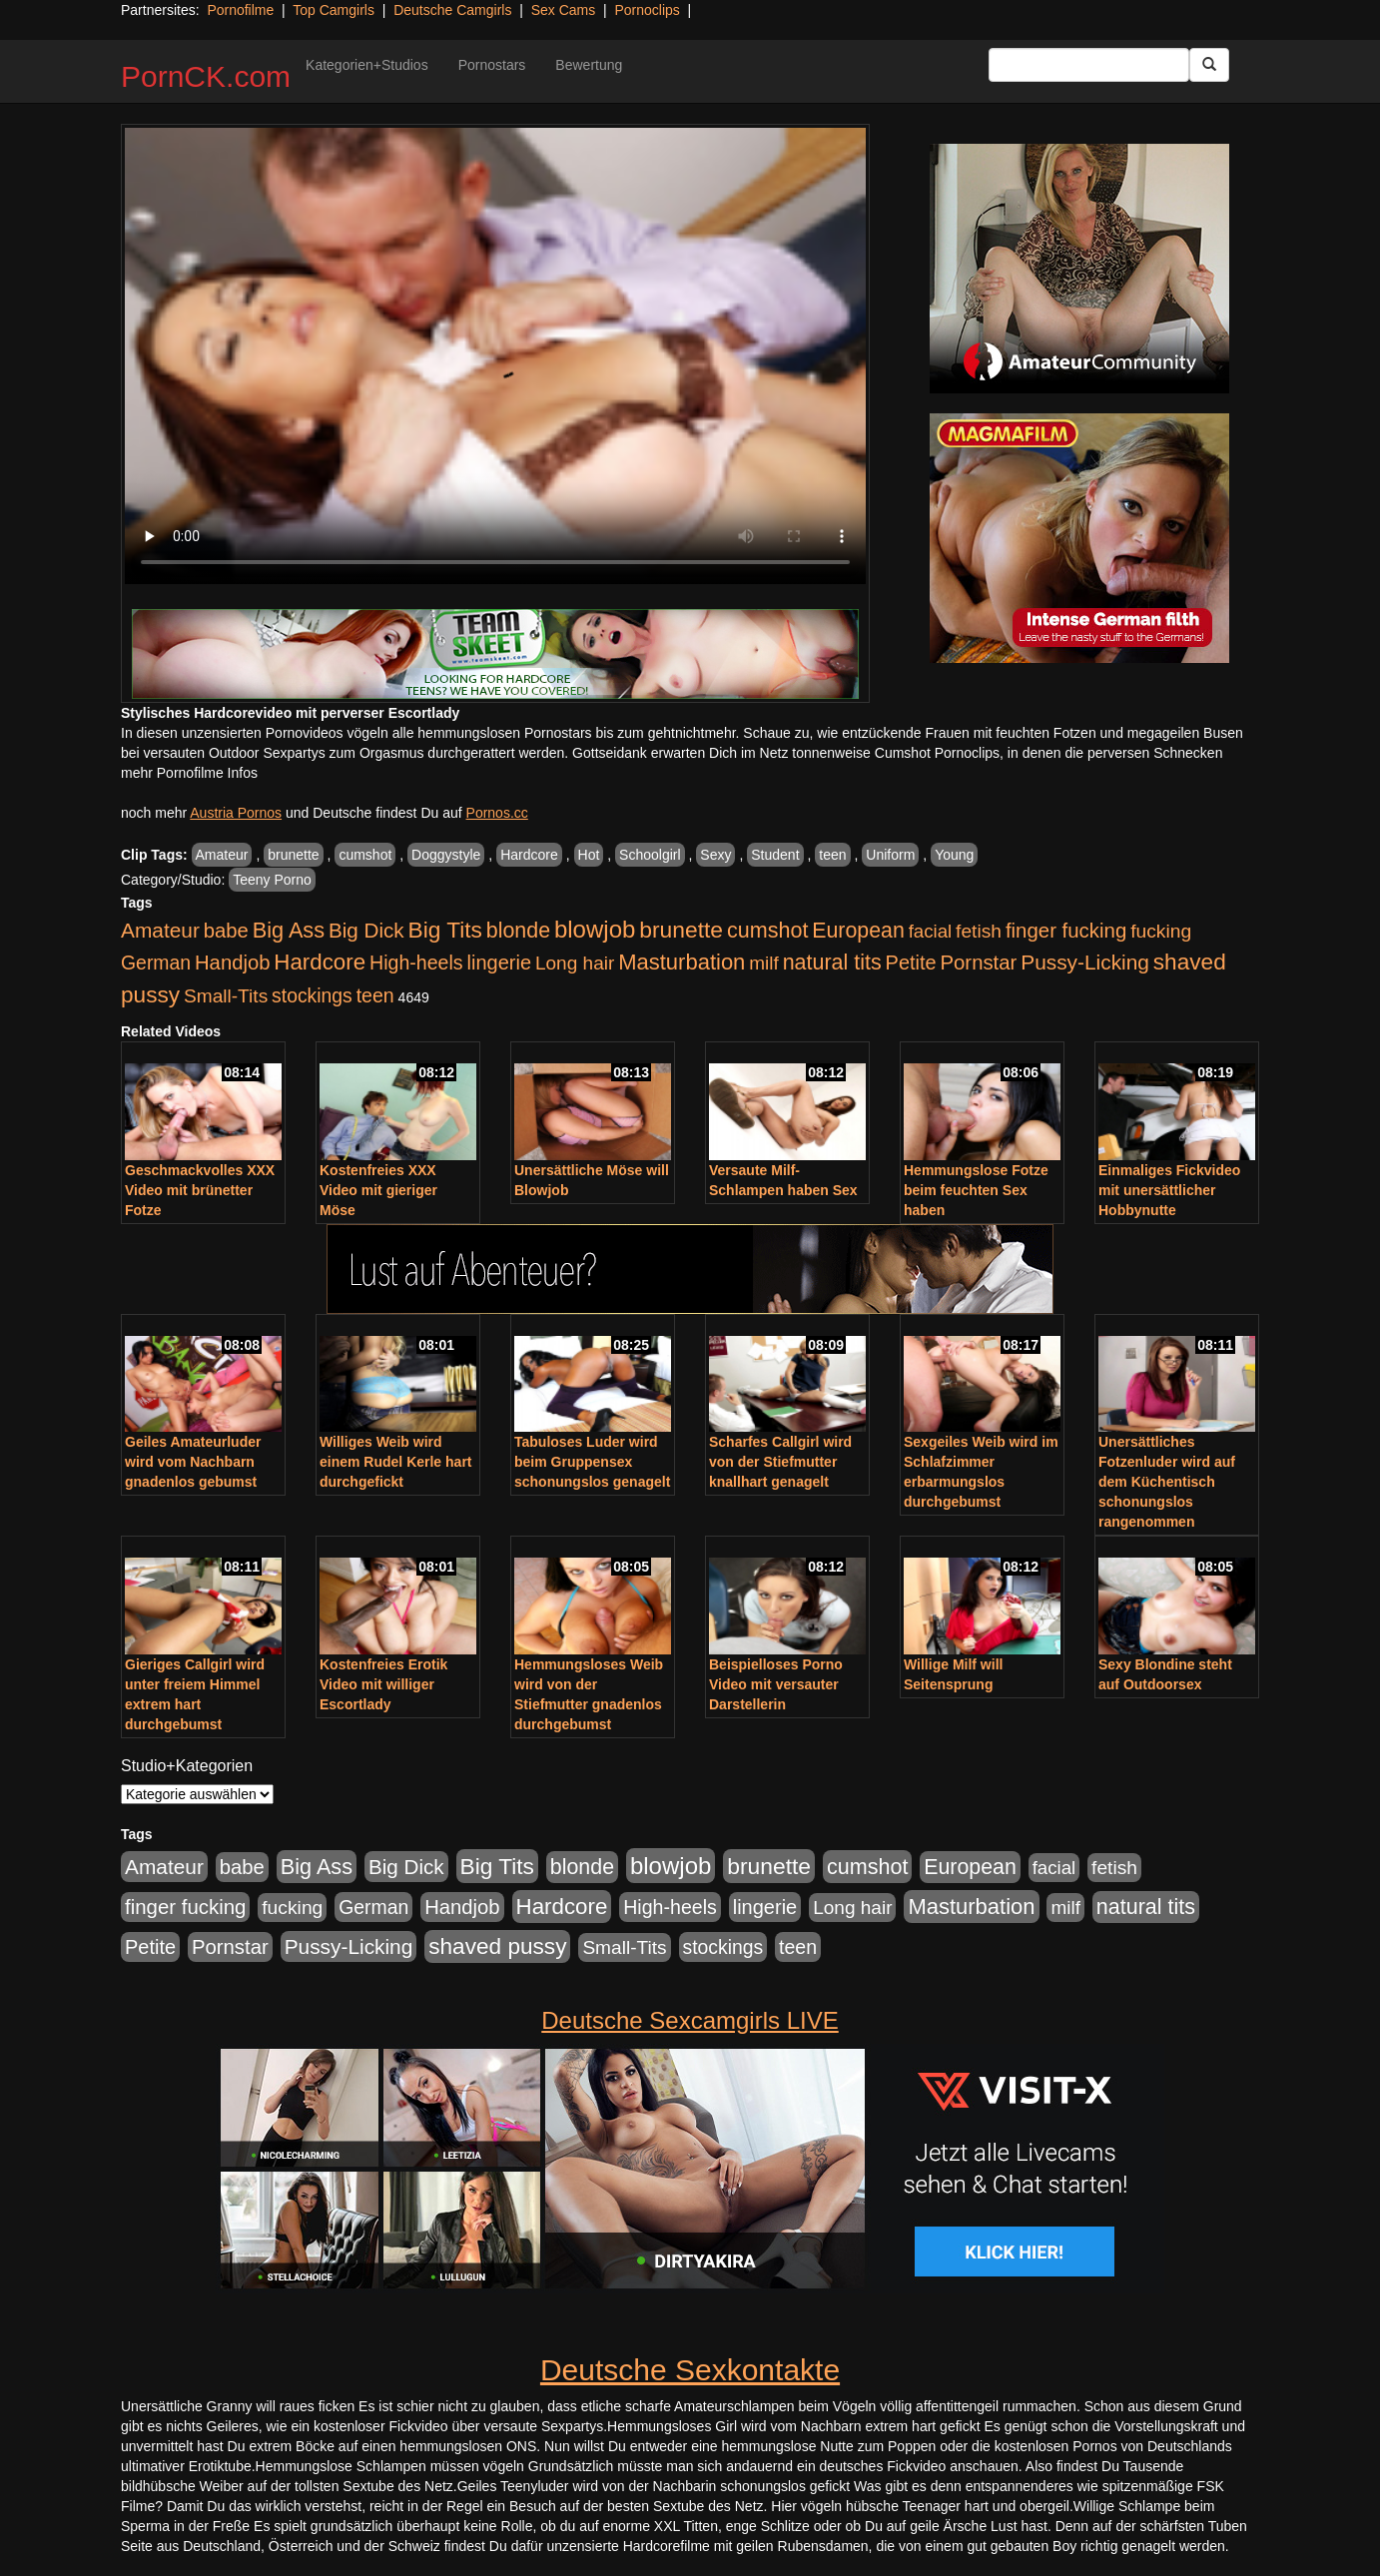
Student (775, 855)
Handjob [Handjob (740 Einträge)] (232, 962)
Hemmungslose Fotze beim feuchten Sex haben (976, 1190)
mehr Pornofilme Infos (189, 773)
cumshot (365, 855)
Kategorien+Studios (367, 65)
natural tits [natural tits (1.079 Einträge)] (832, 962)
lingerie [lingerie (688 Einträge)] (498, 962)
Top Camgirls (333, 10)
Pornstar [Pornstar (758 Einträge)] (979, 962)
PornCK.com (206, 76)
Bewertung (588, 65)
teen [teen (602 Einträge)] (375, 995)
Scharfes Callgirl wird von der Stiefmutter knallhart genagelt (780, 1462)
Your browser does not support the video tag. (495, 356)
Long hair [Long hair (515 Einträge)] (574, 963)
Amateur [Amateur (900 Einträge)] (160, 930)
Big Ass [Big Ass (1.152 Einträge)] (289, 930)
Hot (589, 855)
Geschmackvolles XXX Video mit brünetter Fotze (200, 1190)
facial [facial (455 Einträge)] (931, 931)
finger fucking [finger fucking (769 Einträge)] (1066, 931)
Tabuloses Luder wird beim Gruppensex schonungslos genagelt (592, 1462)
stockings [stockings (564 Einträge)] (312, 995)
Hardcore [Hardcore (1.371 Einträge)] (319, 962)
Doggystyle (445, 855)
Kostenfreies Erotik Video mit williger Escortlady (383, 1684)
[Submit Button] (1209, 65)
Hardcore (529, 855)
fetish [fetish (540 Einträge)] (979, 931)
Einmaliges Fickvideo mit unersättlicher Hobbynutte (1169, 1190)
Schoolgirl (649, 855)
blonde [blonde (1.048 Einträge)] (518, 931)
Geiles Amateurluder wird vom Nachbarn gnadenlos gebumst (193, 1462)
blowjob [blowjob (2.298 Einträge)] (594, 929)
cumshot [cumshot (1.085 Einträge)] (767, 930)
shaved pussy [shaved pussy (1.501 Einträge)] (497, 1946)
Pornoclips (646, 10)
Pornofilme (240, 10)
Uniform (890, 855)
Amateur (222, 855)
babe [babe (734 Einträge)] (226, 931)
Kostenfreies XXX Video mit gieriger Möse (378, 1190)
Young (954, 855)
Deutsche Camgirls (452, 10)
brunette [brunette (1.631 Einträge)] (681, 930)
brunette (293, 855)
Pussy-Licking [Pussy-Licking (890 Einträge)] (1085, 962)
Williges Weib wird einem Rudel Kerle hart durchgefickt (396, 1462)
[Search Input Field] (1089, 65)
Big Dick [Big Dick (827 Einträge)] (366, 930)
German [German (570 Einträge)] (156, 962)
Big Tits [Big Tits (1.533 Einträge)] (445, 930)
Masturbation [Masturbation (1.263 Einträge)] (681, 962)
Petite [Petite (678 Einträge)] (911, 962)
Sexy (715, 855)
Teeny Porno (272, 880)
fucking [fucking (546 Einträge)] (1160, 931)
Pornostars (492, 65)
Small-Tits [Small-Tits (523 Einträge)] (226, 995)
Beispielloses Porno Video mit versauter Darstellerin (776, 1684)
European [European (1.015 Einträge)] (858, 931)
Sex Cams (563, 10)
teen (832, 855)
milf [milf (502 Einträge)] (764, 963)
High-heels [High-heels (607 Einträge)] (416, 962)
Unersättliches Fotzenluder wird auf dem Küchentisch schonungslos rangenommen (1166, 1482)
